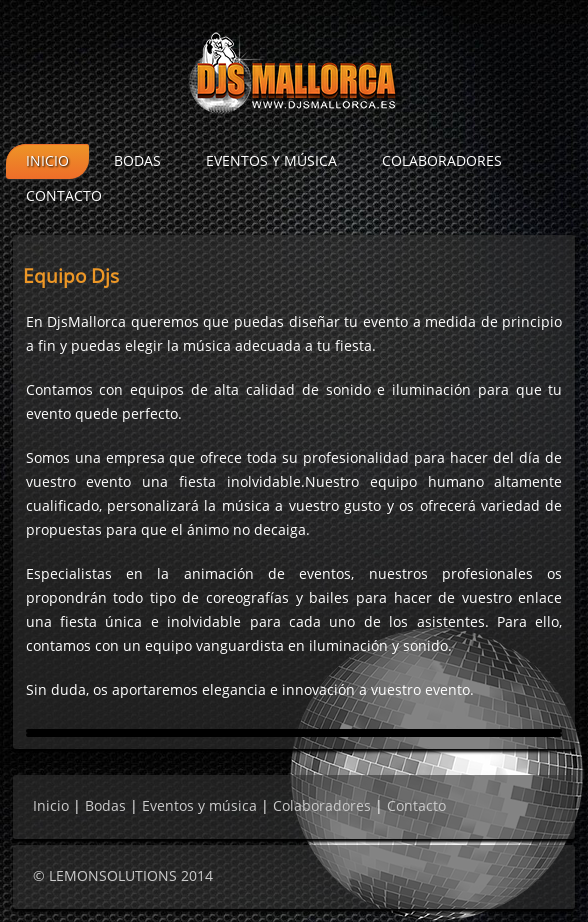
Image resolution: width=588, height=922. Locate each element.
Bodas (137, 161)
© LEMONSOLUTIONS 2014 (123, 876)
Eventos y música (271, 161)
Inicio (47, 161)
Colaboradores (442, 161)
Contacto (64, 196)
